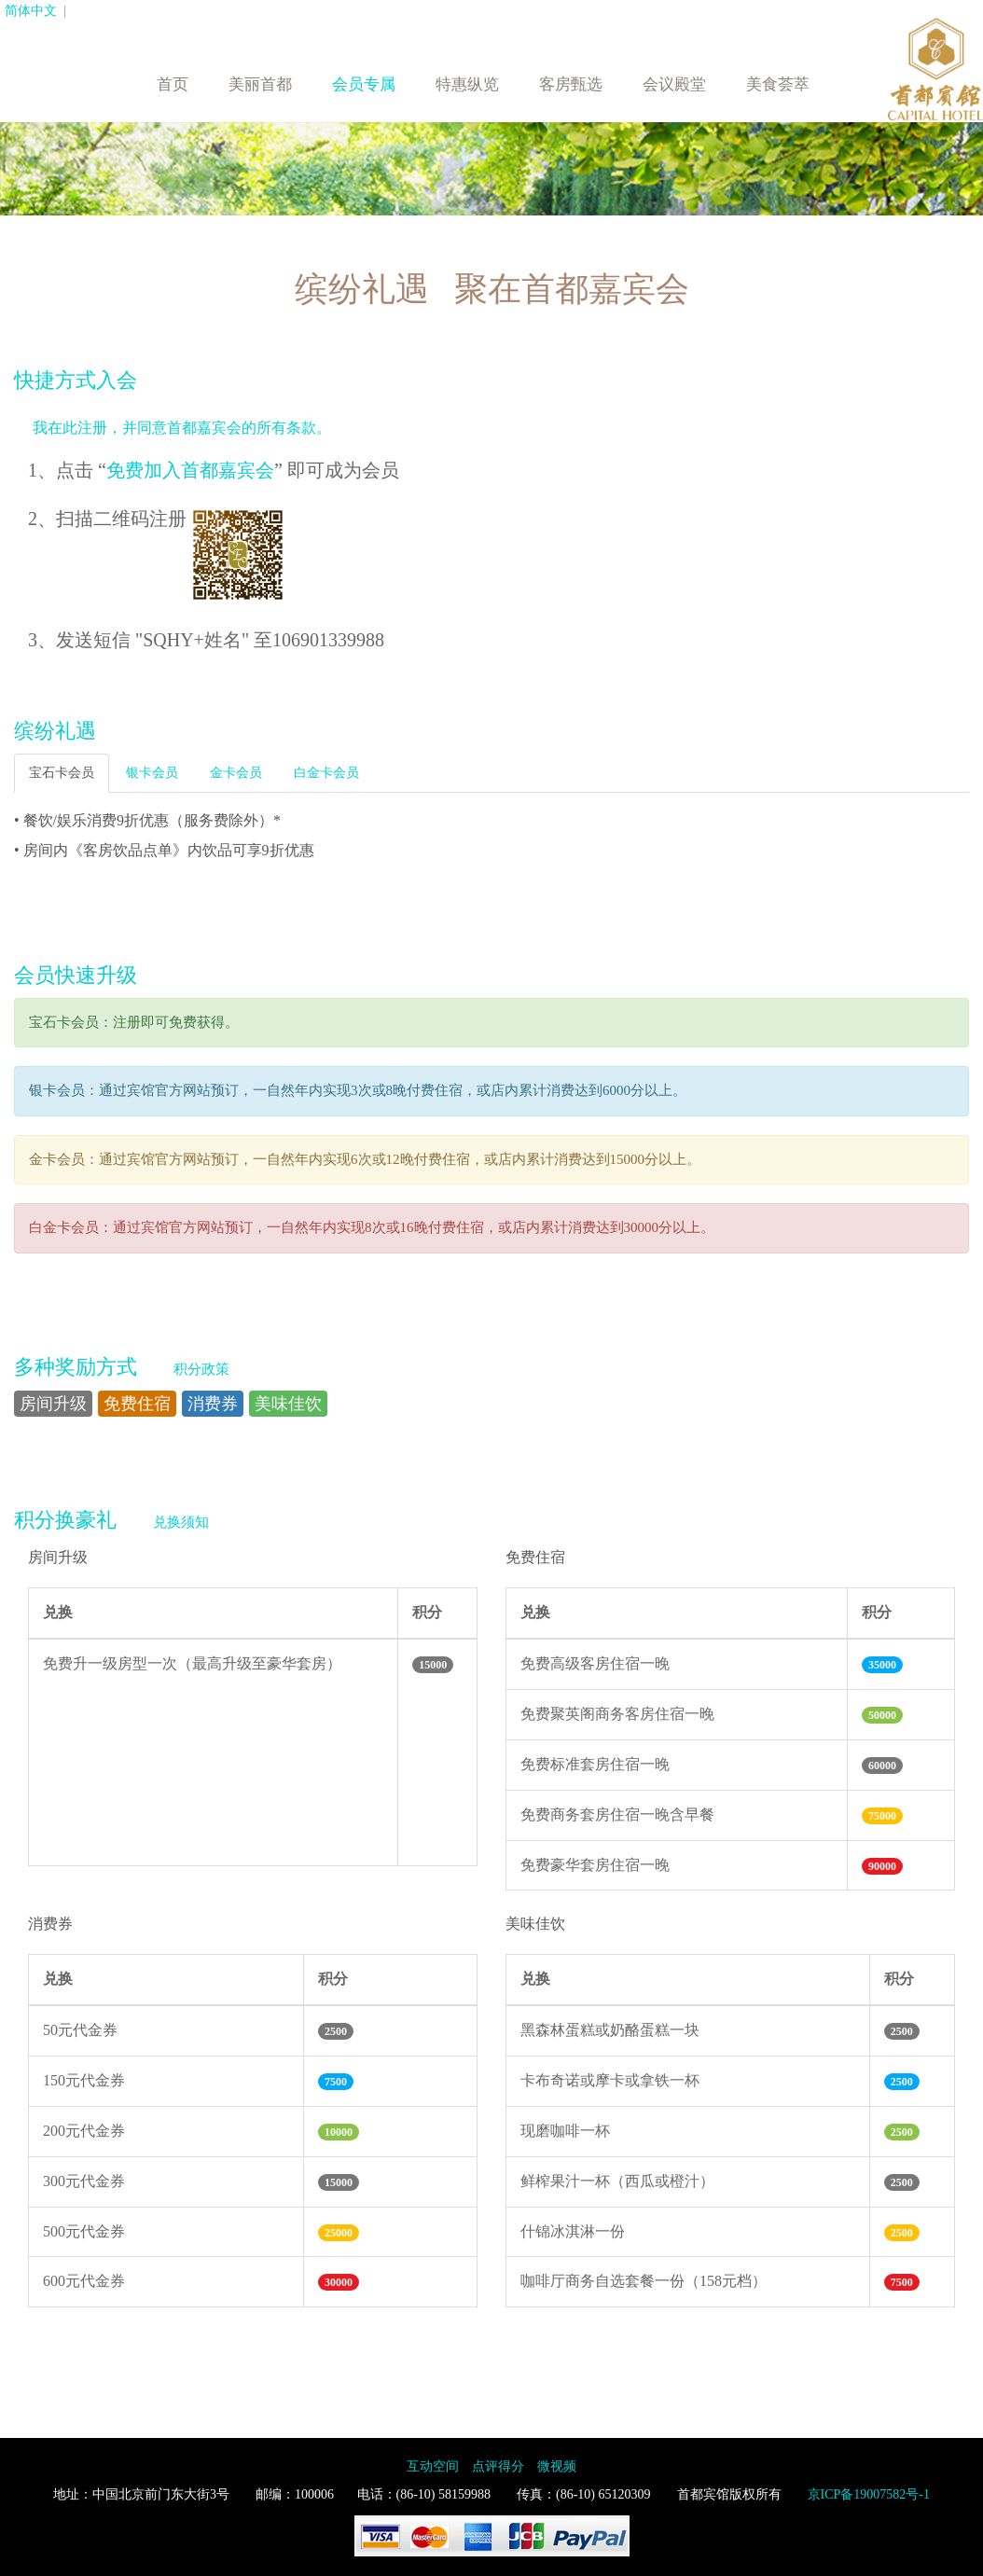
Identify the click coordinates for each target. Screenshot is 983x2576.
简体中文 (31, 11)
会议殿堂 (674, 84)
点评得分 (498, 2466)
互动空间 (433, 2466)
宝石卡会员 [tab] (61, 773)
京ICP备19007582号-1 (869, 2494)
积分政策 (201, 1369)
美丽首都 (260, 84)
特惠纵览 (467, 84)
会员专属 (363, 84)
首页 (172, 84)
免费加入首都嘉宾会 (190, 470)
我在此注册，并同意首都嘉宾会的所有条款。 (182, 428)
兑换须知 (181, 1522)
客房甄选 (570, 84)
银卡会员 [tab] (152, 773)
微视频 (556, 2466)
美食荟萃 (778, 84)
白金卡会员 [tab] (326, 773)
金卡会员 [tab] (236, 773)
